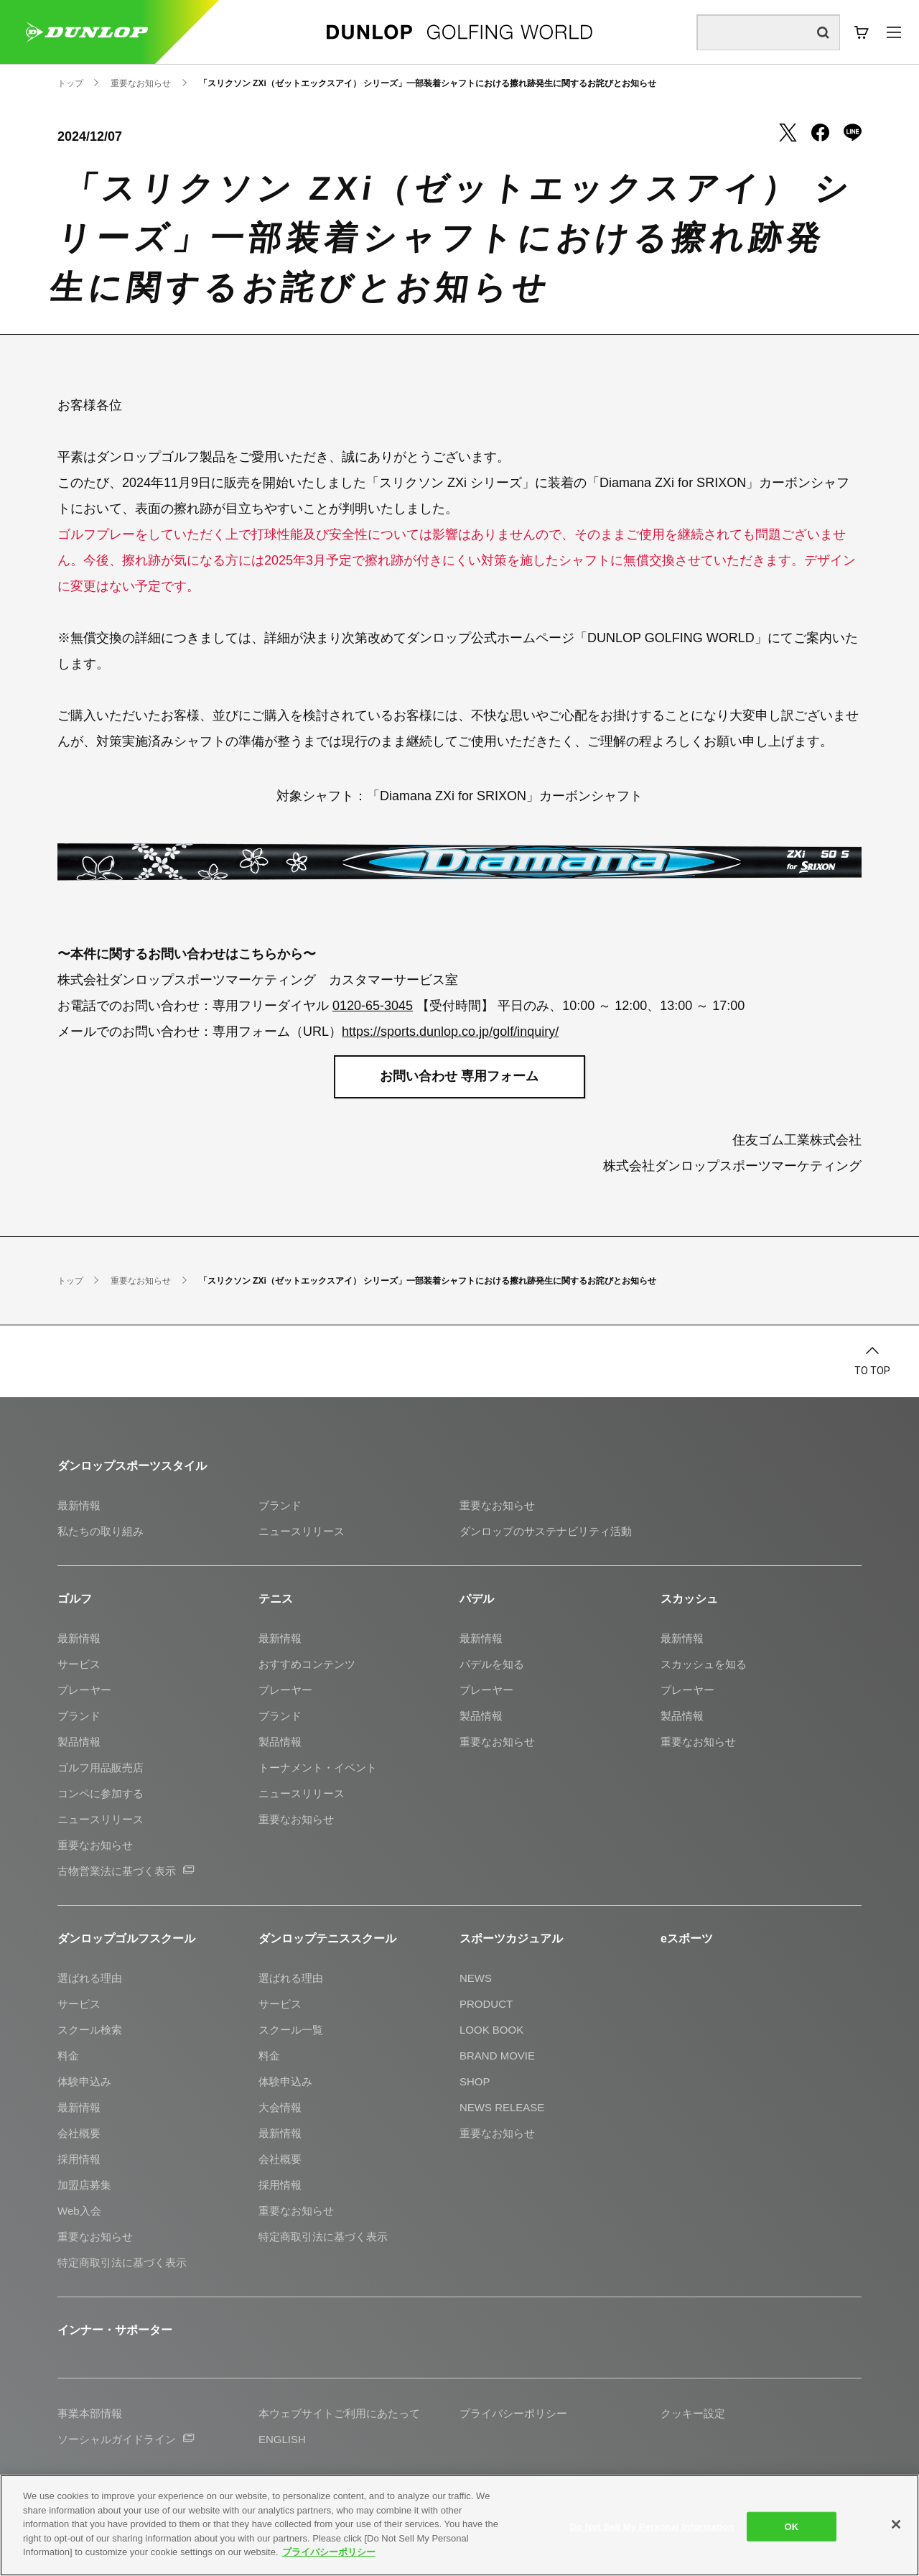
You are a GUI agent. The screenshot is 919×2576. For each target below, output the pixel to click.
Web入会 (79, 2211)
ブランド (280, 1505)
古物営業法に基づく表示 (125, 1871)
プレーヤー (84, 1690)
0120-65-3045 (372, 1006)
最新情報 (79, 1505)
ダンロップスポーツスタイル (132, 1466)
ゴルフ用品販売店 (100, 1767)
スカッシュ (689, 1599)
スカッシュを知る (704, 1664)
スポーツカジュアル (511, 1938)
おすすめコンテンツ (306, 1664)
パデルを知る (492, 1664)
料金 (68, 2055)
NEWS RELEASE (502, 2107)
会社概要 (79, 2133)
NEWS (476, 1978)
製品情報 (79, 1742)
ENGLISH (282, 2439)
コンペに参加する (100, 1793)
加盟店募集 (84, 2185)
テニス (275, 1599)
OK (792, 2526)
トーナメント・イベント (317, 1767)
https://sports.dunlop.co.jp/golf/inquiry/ (450, 1031)
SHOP (475, 2081)
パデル (477, 1599)
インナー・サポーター (114, 2330)
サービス (79, 1664)
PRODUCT (486, 2004)
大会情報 (280, 2107)
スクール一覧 (290, 2030)
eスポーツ (687, 1938)
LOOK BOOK (491, 2030)
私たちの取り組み (100, 1531)
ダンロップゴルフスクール (126, 1938)
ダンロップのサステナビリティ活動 (546, 1531)
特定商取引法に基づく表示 (122, 2262)
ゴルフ (74, 1599)
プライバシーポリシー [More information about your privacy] (328, 2552)
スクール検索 (89, 2030)
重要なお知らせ (497, 1505)
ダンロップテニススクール (327, 1938)
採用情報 (79, 2159)
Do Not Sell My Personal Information (651, 2526)
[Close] (896, 2524)
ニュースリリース (301, 1531)
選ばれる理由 (89, 1978)
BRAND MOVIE (497, 2055)
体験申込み (84, 2081)
